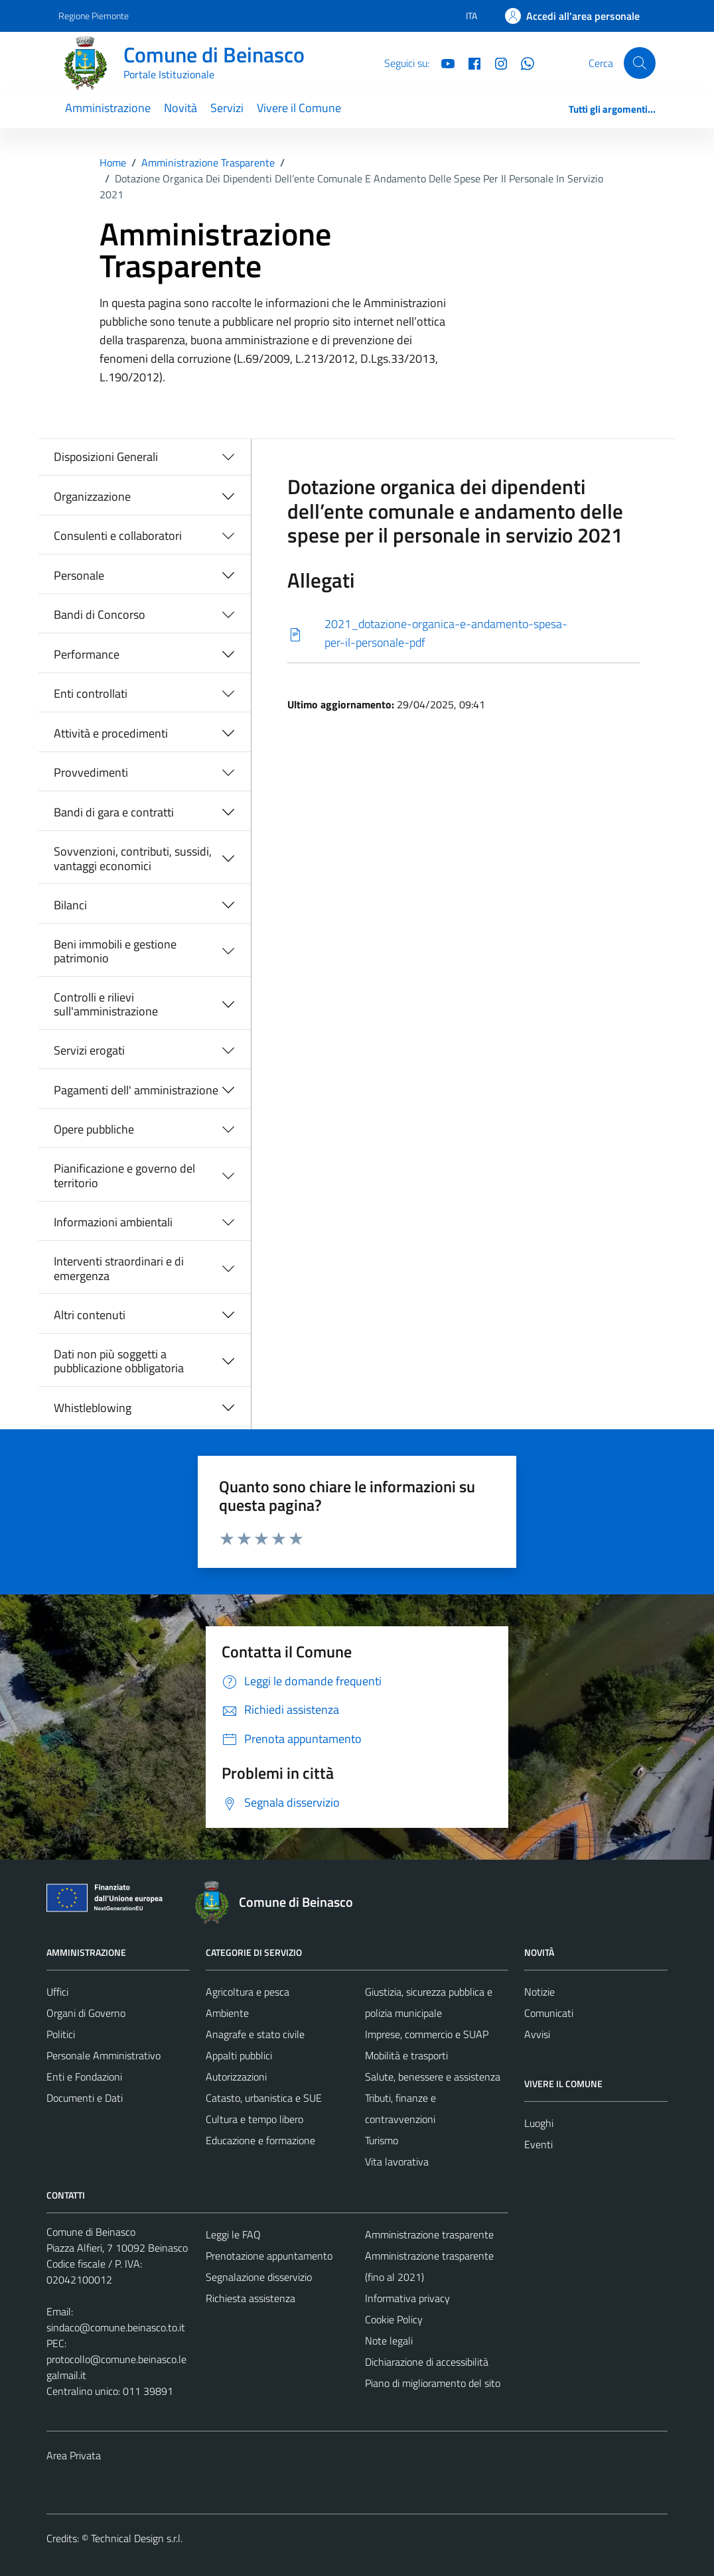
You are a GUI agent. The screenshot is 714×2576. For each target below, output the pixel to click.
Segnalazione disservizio (259, 2277)
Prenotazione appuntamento (269, 2256)
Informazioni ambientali (113, 1222)
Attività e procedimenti (111, 733)
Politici (60, 2034)
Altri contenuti (89, 1315)
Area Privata (73, 2455)
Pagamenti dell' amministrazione (136, 1090)
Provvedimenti (91, 772)
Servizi (227, 108)
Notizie (539, 1992)
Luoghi (538, 2123)
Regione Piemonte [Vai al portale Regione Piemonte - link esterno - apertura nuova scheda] (93, 16)
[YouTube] (442, 62)
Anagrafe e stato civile (255, 2034)
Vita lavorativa (397, 2161)
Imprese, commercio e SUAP (426, 2034)
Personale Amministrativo (103, 2055)
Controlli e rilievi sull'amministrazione (106, 1004)
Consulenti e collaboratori (118, 536)
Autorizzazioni (236, 2077)
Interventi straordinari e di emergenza (119, 1268)
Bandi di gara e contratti (114, 812)
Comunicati (548, 2013)
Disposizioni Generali (106, 457)
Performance (86, 654)
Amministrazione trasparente (429, 2234)
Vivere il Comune (299, 108)
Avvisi (537, 2034)
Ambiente (227, 2013)
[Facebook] (469, 62)
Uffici (57, 1992)
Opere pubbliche (94, 1129)
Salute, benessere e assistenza (432, 2077)
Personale (79, 575)
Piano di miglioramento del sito (432, 2383)
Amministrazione (108, 108)
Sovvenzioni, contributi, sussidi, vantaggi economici (133, 858)
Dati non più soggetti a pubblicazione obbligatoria (119, 1361)
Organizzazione (92, 496)
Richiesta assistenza (250, 2298)
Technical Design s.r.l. (136, 2538)
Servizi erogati (89, 1050)
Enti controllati (90, 693)
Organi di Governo (85, 2013)
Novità (180, 108)
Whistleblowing (92, 1408)
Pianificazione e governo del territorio (124, 1175)
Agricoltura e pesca (247, 1992)
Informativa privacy (407, 2298)
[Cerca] (640, 63)
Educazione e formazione (260, 2140)
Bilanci (70, 905)
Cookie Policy (394, 2319)
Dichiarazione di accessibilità (426, 2362)
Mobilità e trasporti (406, 2055)
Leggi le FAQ (233, 2234)
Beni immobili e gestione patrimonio (115, 951)
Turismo (381, 2140)
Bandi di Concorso (99, 614)
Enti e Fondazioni (84, 2077)
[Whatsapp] (522, 62)
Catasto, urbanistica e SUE (264, 2098)
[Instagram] (495, 62)
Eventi (538, 2144)
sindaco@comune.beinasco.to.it (115, 2327)
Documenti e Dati (84, 2098)
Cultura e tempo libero (254, 2119)
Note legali (389, 2341)
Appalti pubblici (239, 2055)
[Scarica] (463, 633)
